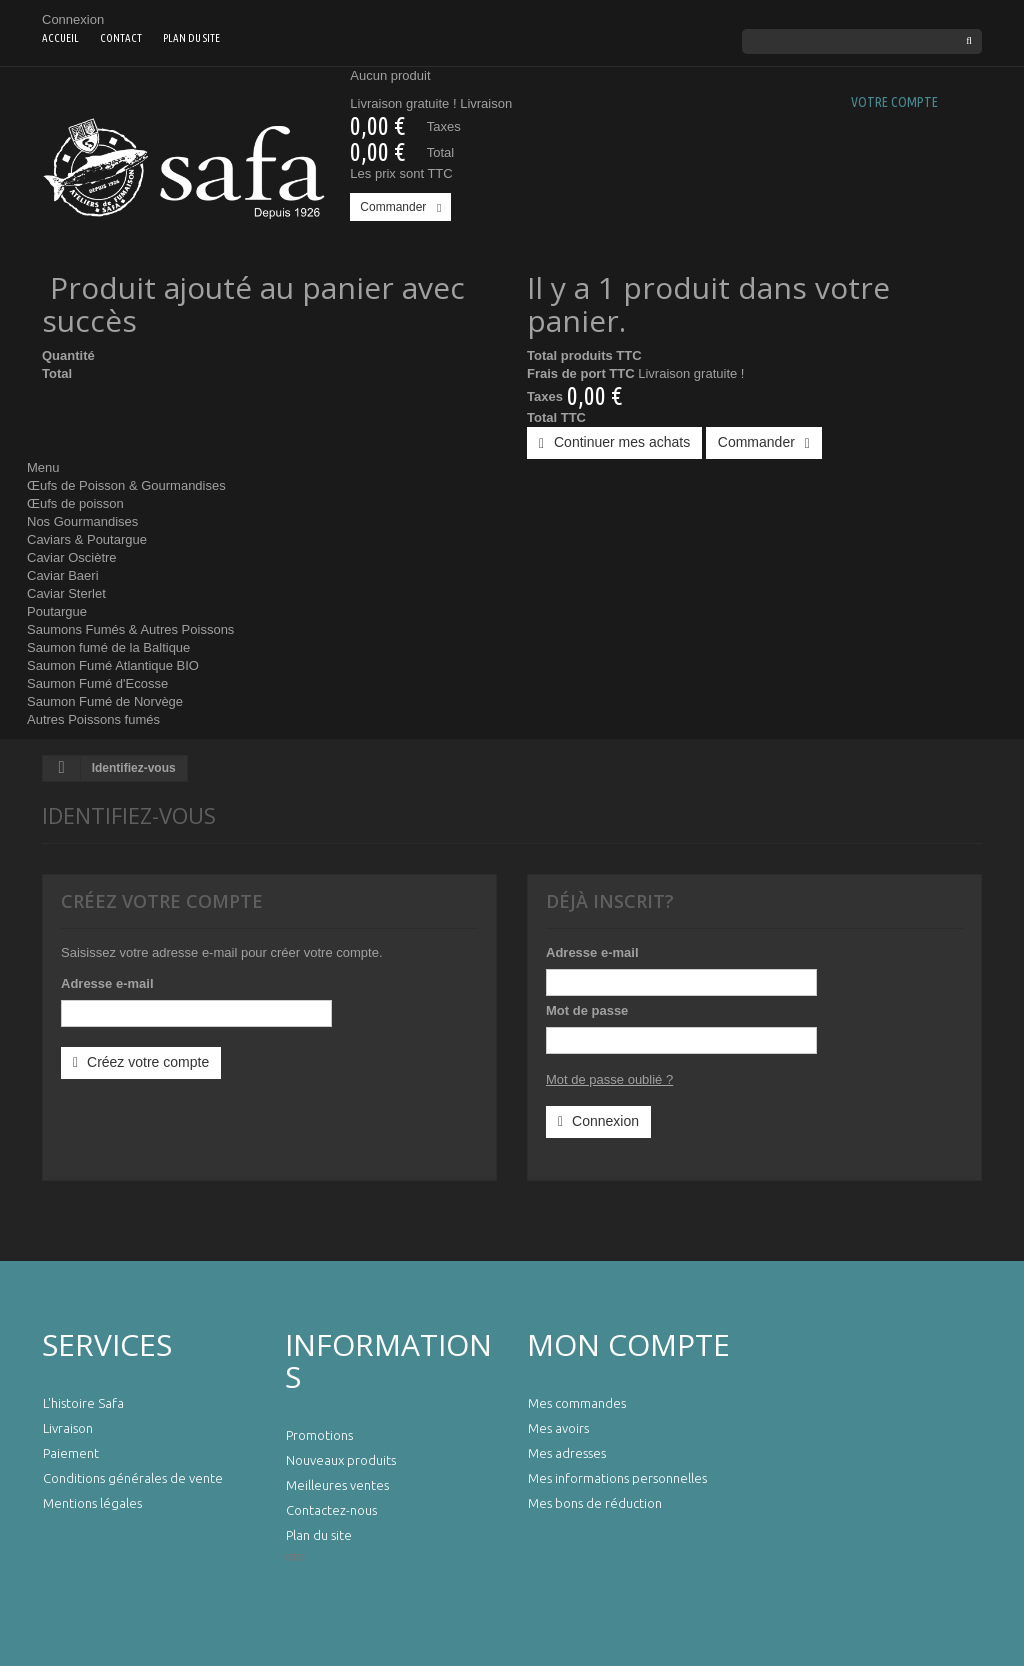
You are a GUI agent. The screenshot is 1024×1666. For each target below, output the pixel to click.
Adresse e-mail (107, 983)
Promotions (319, 1435)
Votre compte (894, 102)
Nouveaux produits (341, 1460)
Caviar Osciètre (72, 557)
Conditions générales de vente (133, 1478)
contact (121, 38)
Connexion (73, 19)
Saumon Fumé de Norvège (105, 701)
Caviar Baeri (63, 575)
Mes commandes (577, 1403)
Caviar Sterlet (66, 593)
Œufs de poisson (75, 503)
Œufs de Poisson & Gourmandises (126, 485)
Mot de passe (587, 1010)
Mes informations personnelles (617, 1478)
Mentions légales (92, 1503)
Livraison (68, 1428)
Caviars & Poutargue (87, 539)
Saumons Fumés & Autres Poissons (130, 629)
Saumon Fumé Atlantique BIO (113, 665)
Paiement (71, 1453)
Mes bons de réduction (595, 1503)
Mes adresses (567, 1453)
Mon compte (628, 1344)
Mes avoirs (558, 1428)
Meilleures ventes (337, 1485)
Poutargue (57, 611)
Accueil (60, 38)
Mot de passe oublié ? (609, 1079)
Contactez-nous (331, 1510)
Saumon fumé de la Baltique (108, 647)
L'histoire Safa (83, 1403)
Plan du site (191, 38)
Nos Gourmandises (82, 521)
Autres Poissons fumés (93, 719)
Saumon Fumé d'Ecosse (97, 683)
